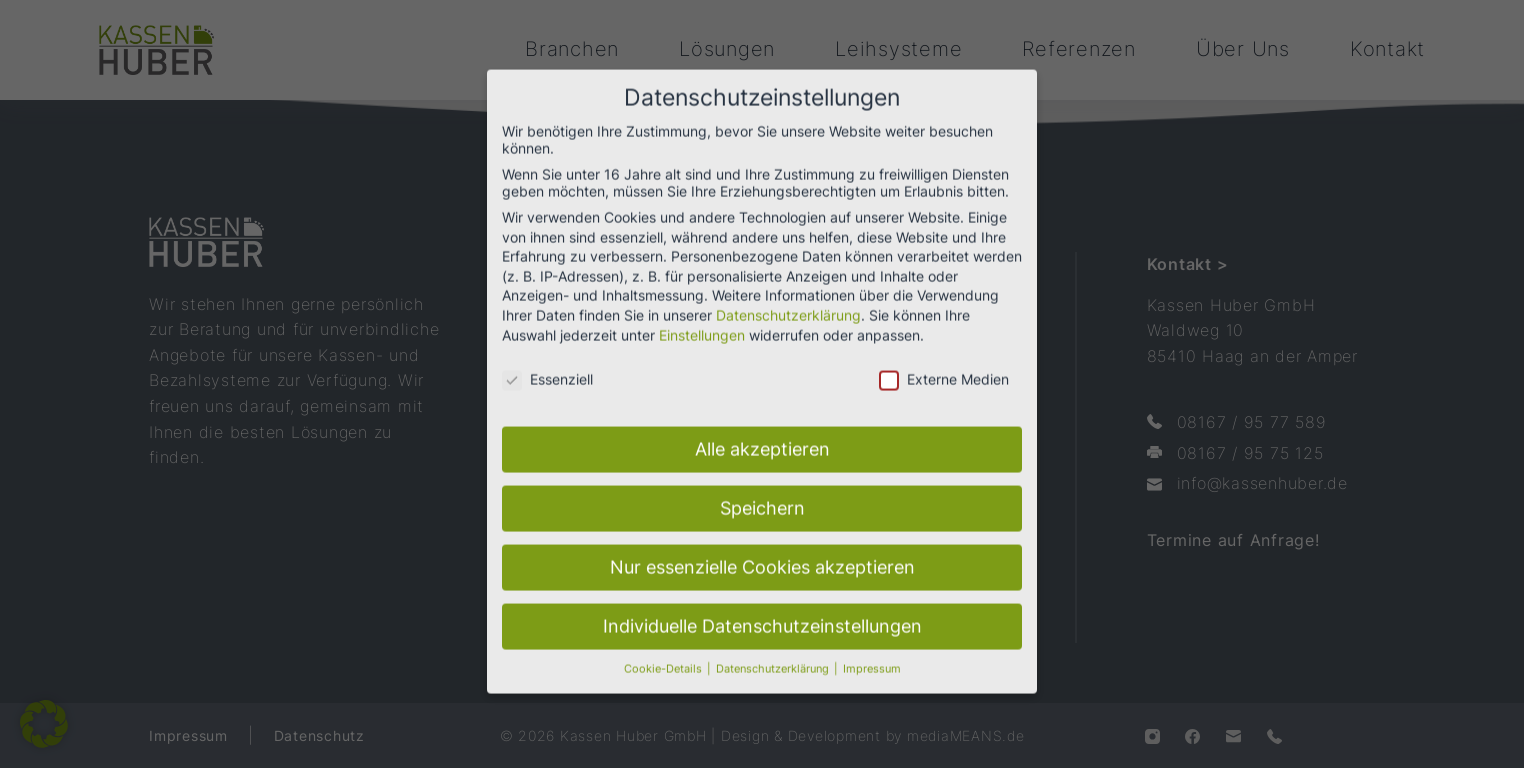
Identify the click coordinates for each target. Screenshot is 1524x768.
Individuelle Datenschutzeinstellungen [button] (762, 607)
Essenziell (547, 360)
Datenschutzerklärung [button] (774, 650)
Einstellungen (702, 315)
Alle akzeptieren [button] (762, 430)
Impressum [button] (872, 650)
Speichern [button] (762, 489)
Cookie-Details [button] (664, 650)
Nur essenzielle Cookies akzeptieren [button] (762, 548)
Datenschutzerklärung (788, 296)
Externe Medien (944, 360)
